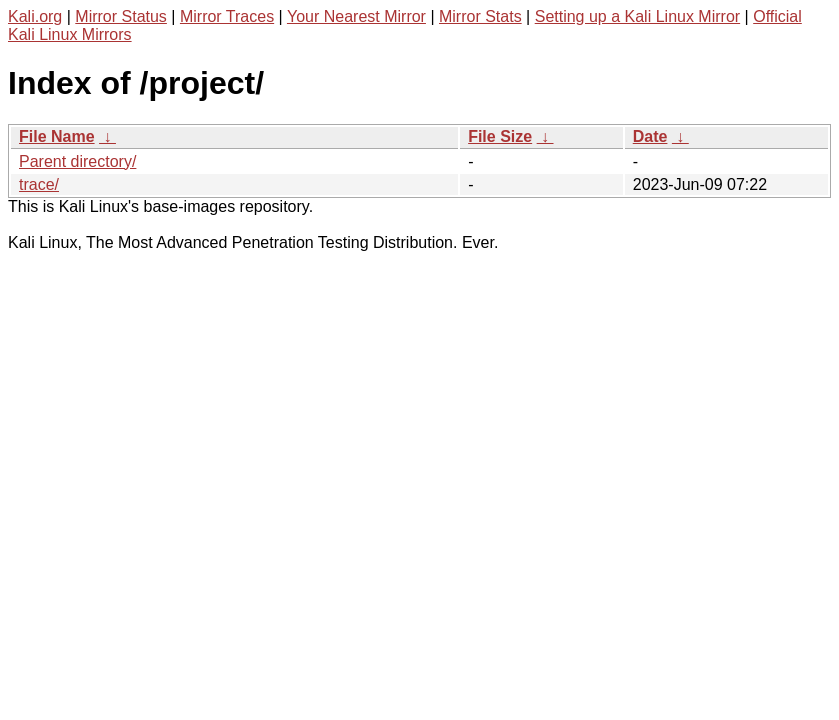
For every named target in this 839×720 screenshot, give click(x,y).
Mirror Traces (227, 16)
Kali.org (35, 16)
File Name (57, 136)
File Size (500, 136)
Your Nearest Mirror (356, 16)
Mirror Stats (480, 16)
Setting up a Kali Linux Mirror (637, 16)
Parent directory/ (77, 161)
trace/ (39, 184)
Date (650, 136)
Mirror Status (121, 16)
